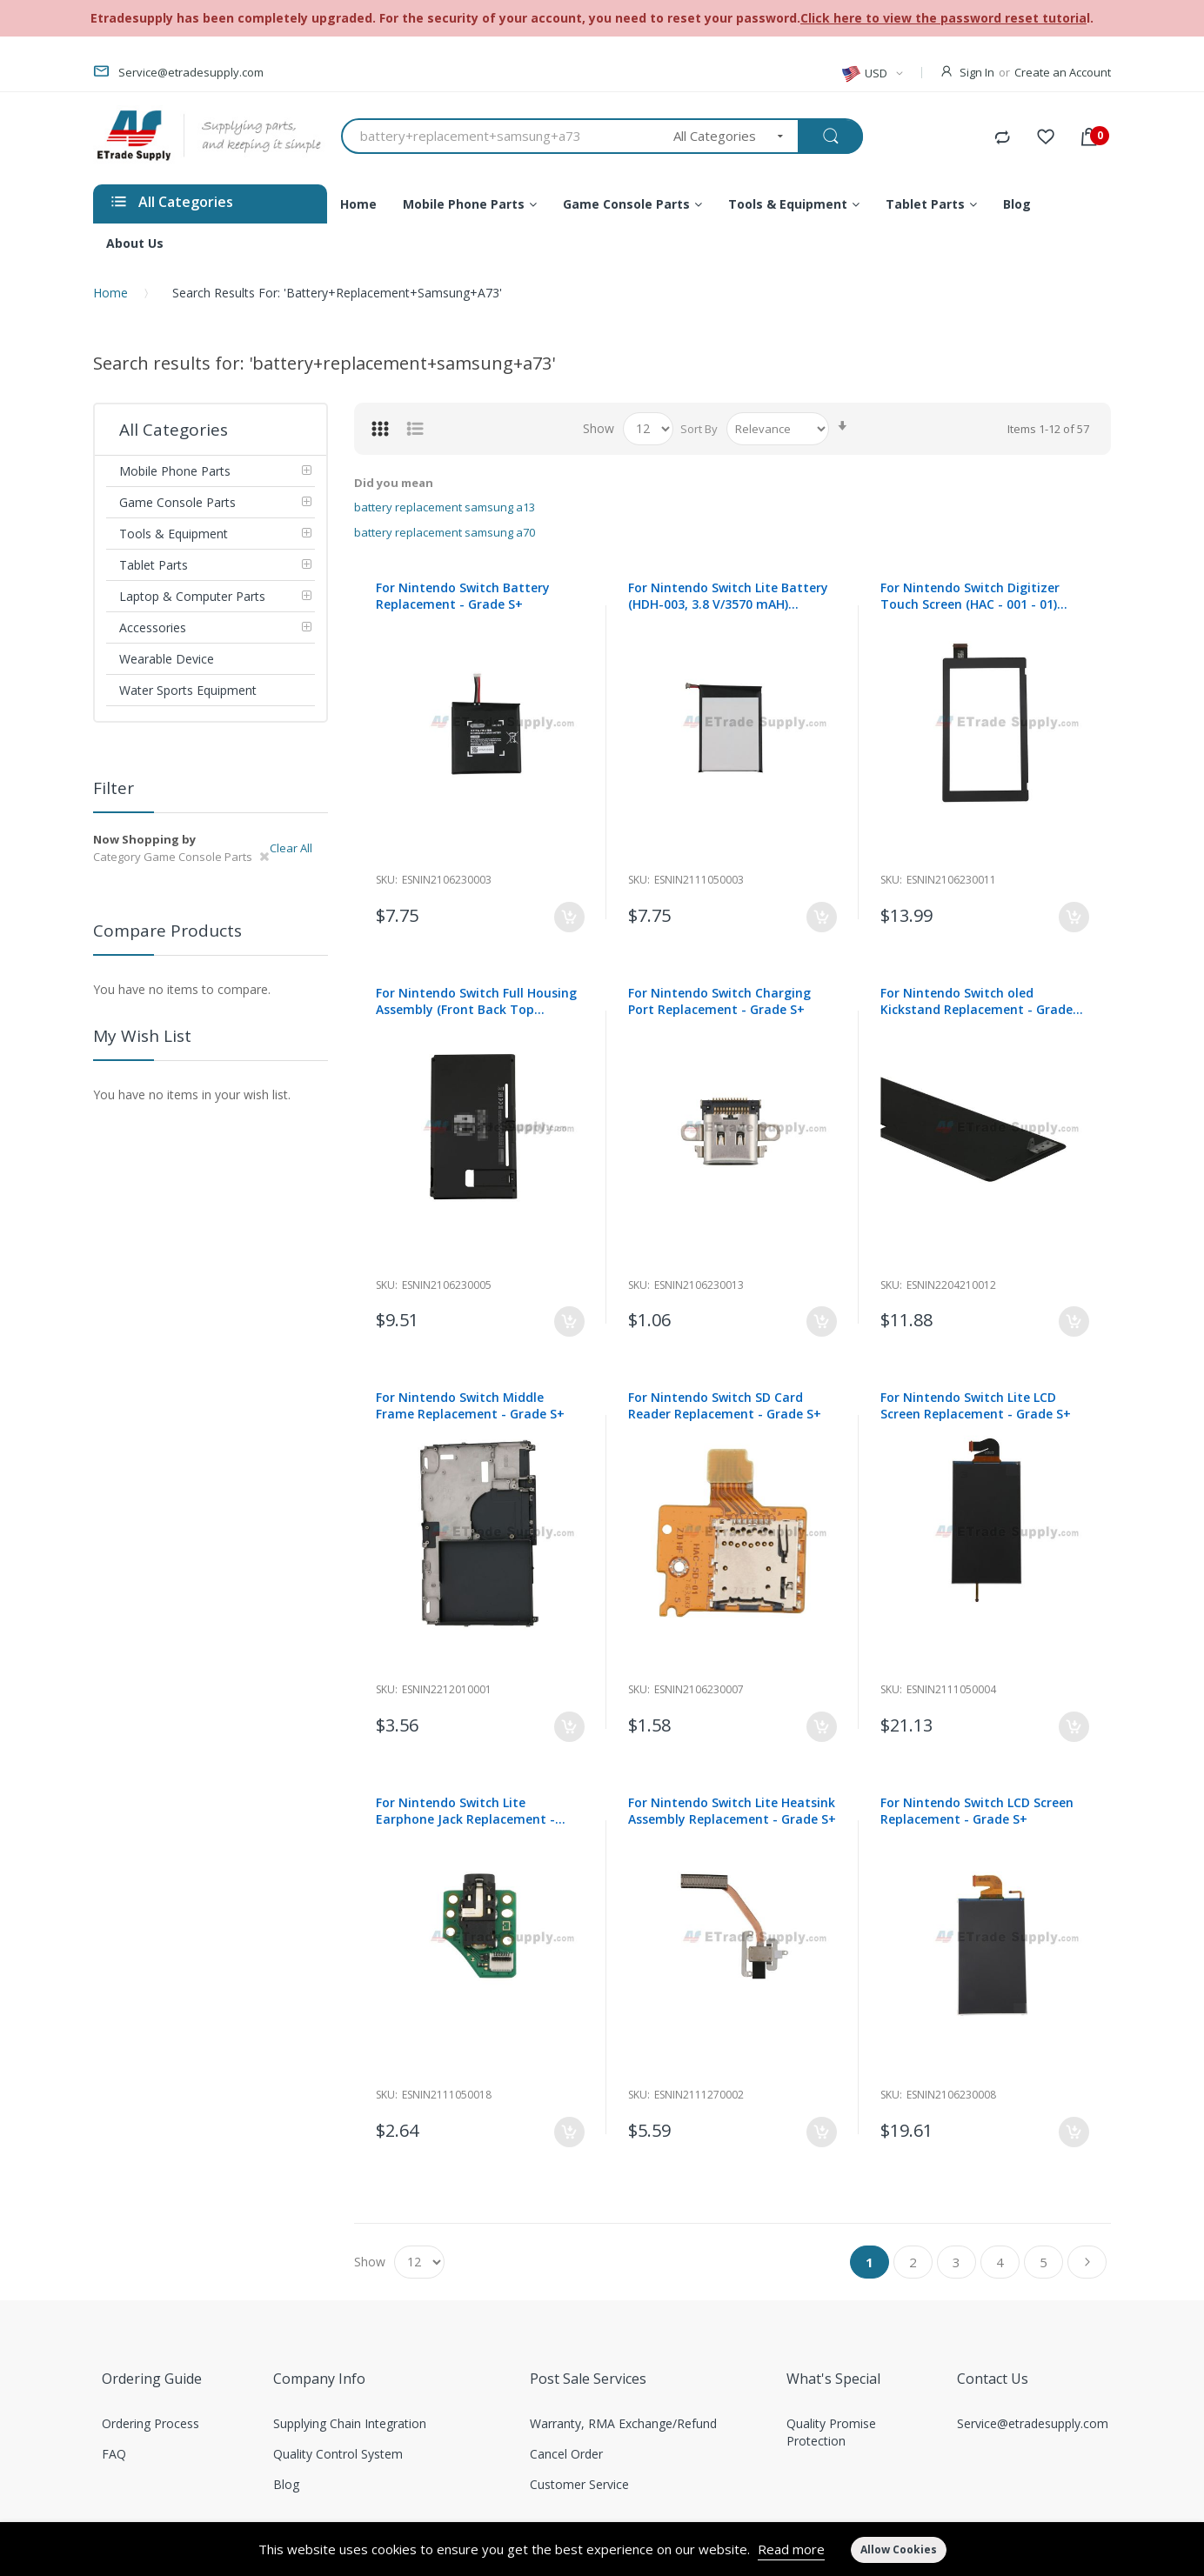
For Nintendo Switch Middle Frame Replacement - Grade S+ (470, 1405)
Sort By (699, 429)
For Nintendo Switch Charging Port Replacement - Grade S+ (719, 1001)
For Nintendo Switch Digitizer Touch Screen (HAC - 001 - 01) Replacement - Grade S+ (970, 595)
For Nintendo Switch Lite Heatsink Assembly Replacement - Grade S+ (732, 1810)
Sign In (977, 72)
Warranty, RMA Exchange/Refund (623, 2423)
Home (110, 292)
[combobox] (501, 136)
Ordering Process (150, 2423)
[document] (602, 2549)
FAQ (114, 2454)
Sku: (387, 879)
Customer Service (579, 2484)
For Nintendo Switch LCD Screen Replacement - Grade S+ (977, 1810)
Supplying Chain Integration (349, 2423)
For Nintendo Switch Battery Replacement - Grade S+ (463, 595)
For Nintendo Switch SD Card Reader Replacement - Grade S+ (724, 1405)
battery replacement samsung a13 (444, 507)
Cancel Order (566, 2454)
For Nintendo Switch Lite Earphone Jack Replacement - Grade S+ (465, 1810)
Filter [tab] (113, 788)
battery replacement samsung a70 (444, 532)
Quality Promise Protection (831, 2432)
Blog (286, 2484)
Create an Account (1062, 72)
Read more (791, 2549)
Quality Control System (338, 2454)
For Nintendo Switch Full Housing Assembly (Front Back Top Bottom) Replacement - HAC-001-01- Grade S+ (477, 1001)
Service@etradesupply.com (1032, 2423)
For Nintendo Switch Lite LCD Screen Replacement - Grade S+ (975, 1405)
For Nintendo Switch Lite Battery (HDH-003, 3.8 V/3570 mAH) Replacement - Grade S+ (728, 595)
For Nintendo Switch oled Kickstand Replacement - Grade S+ (976, 1001)
